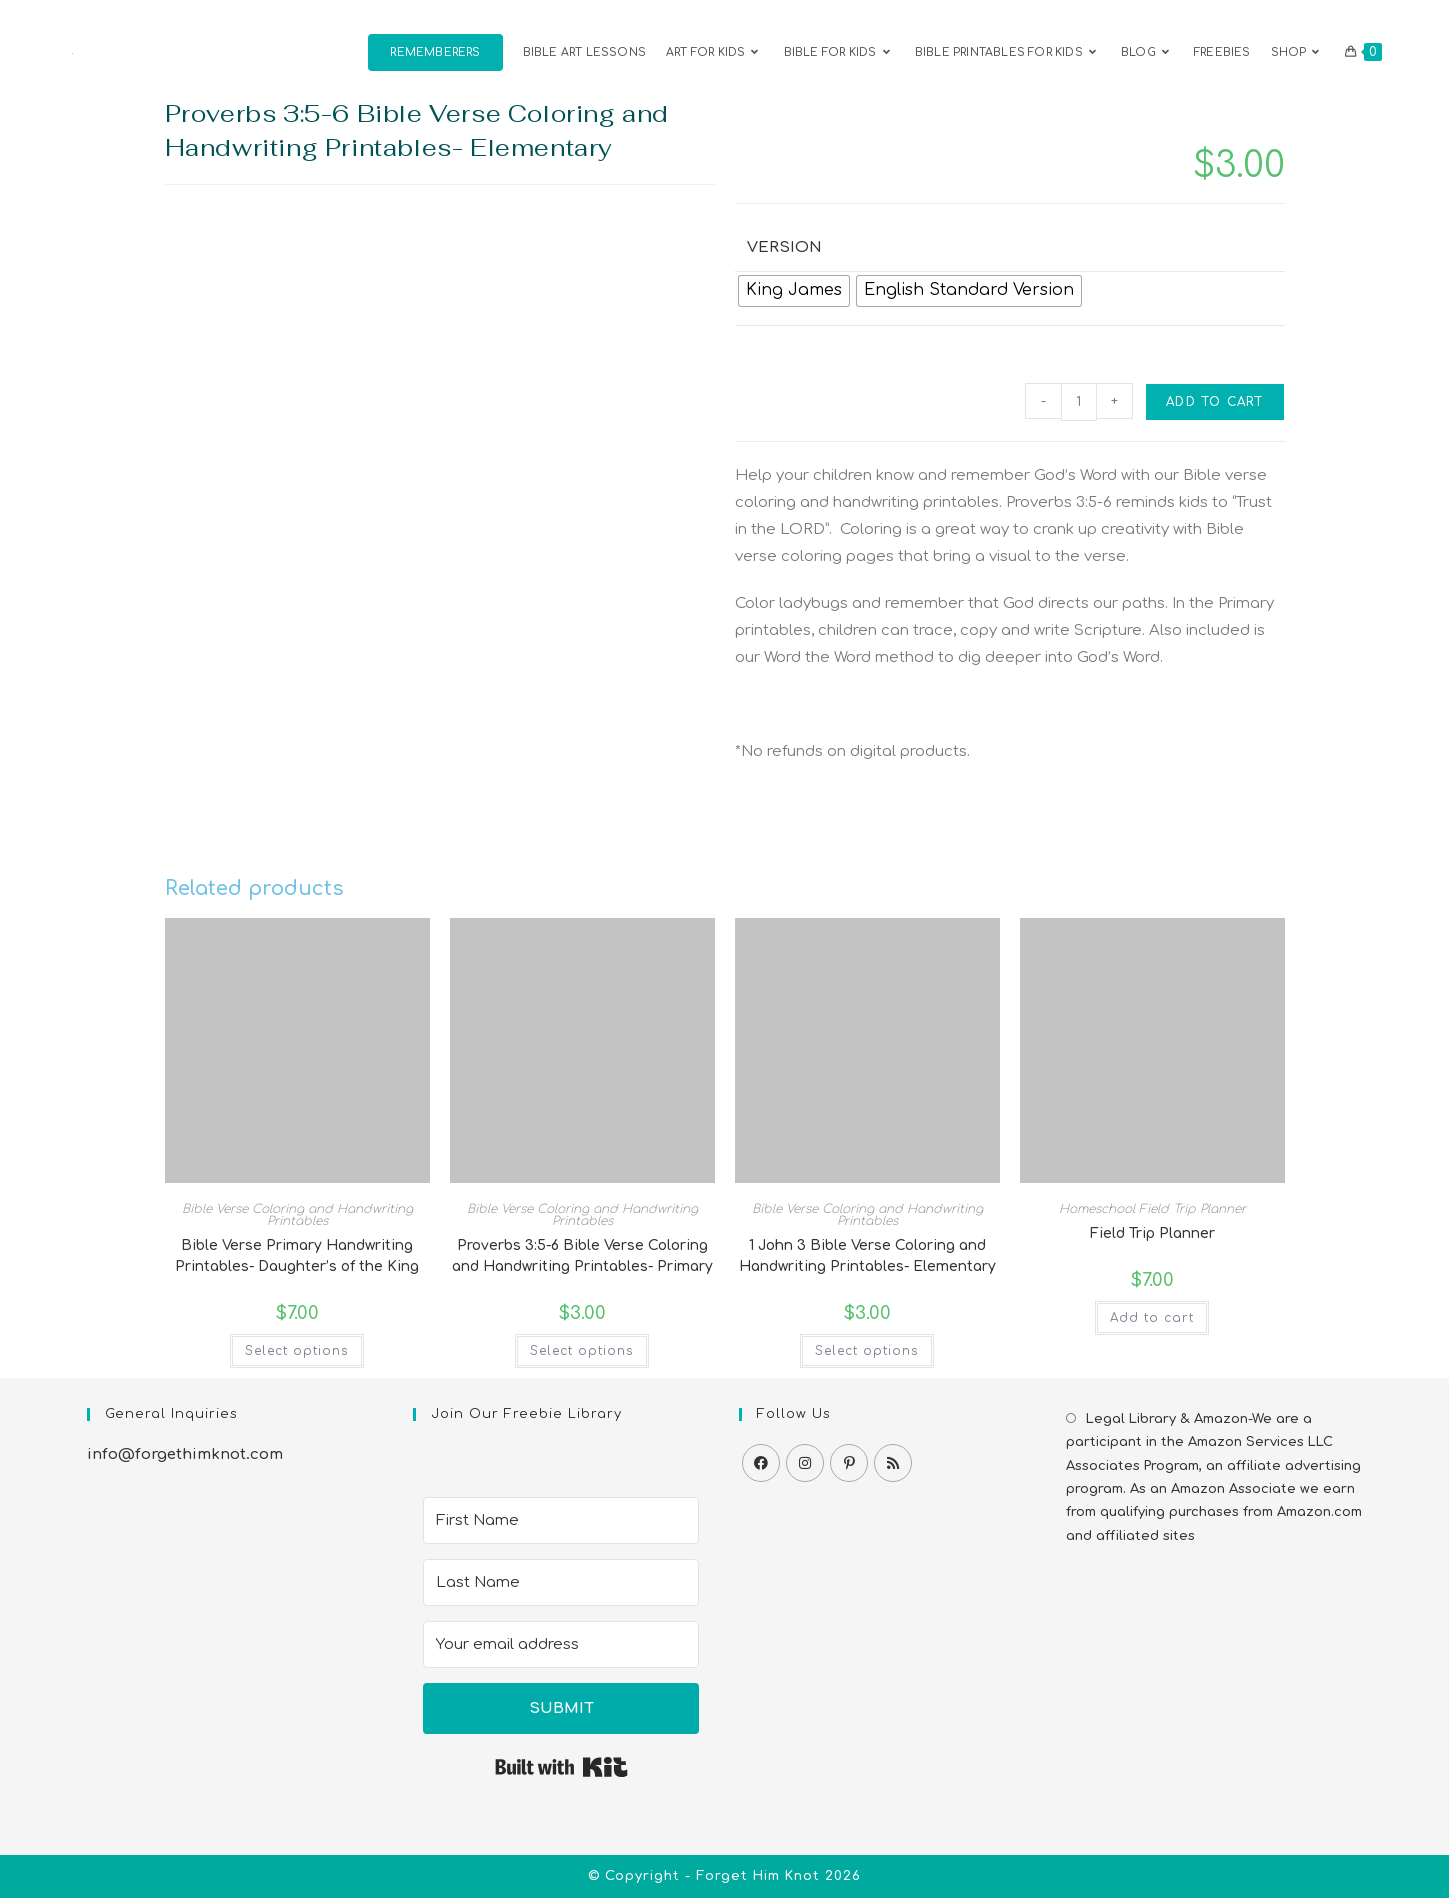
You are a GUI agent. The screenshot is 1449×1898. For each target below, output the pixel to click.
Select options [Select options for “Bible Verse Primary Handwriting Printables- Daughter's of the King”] (297, 1351)
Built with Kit (561, 1767)
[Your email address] (561, 1644)
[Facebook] (761, 1463)
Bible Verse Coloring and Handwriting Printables (297, 1215)
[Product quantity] (1079, 402)
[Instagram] (805, 1463)
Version (784, 247)
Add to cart (1214, 402)
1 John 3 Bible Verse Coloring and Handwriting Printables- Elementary (867, 1256)
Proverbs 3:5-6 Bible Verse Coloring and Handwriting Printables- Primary (582, 1256)
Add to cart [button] (1152, 1318)
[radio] (794, 291)
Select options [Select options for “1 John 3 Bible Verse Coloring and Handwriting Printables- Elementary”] (867, 1351)
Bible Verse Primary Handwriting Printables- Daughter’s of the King (297, 1256)
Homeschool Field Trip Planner (1152, 1209)
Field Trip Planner (1152, 1233)
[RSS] (893, 1463)
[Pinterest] (849, 1463)
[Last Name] (561, 1582)
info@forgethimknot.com (185, 1454)
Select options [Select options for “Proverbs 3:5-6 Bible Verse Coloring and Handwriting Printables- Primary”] (582, 1351)
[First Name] (561, 1520)
